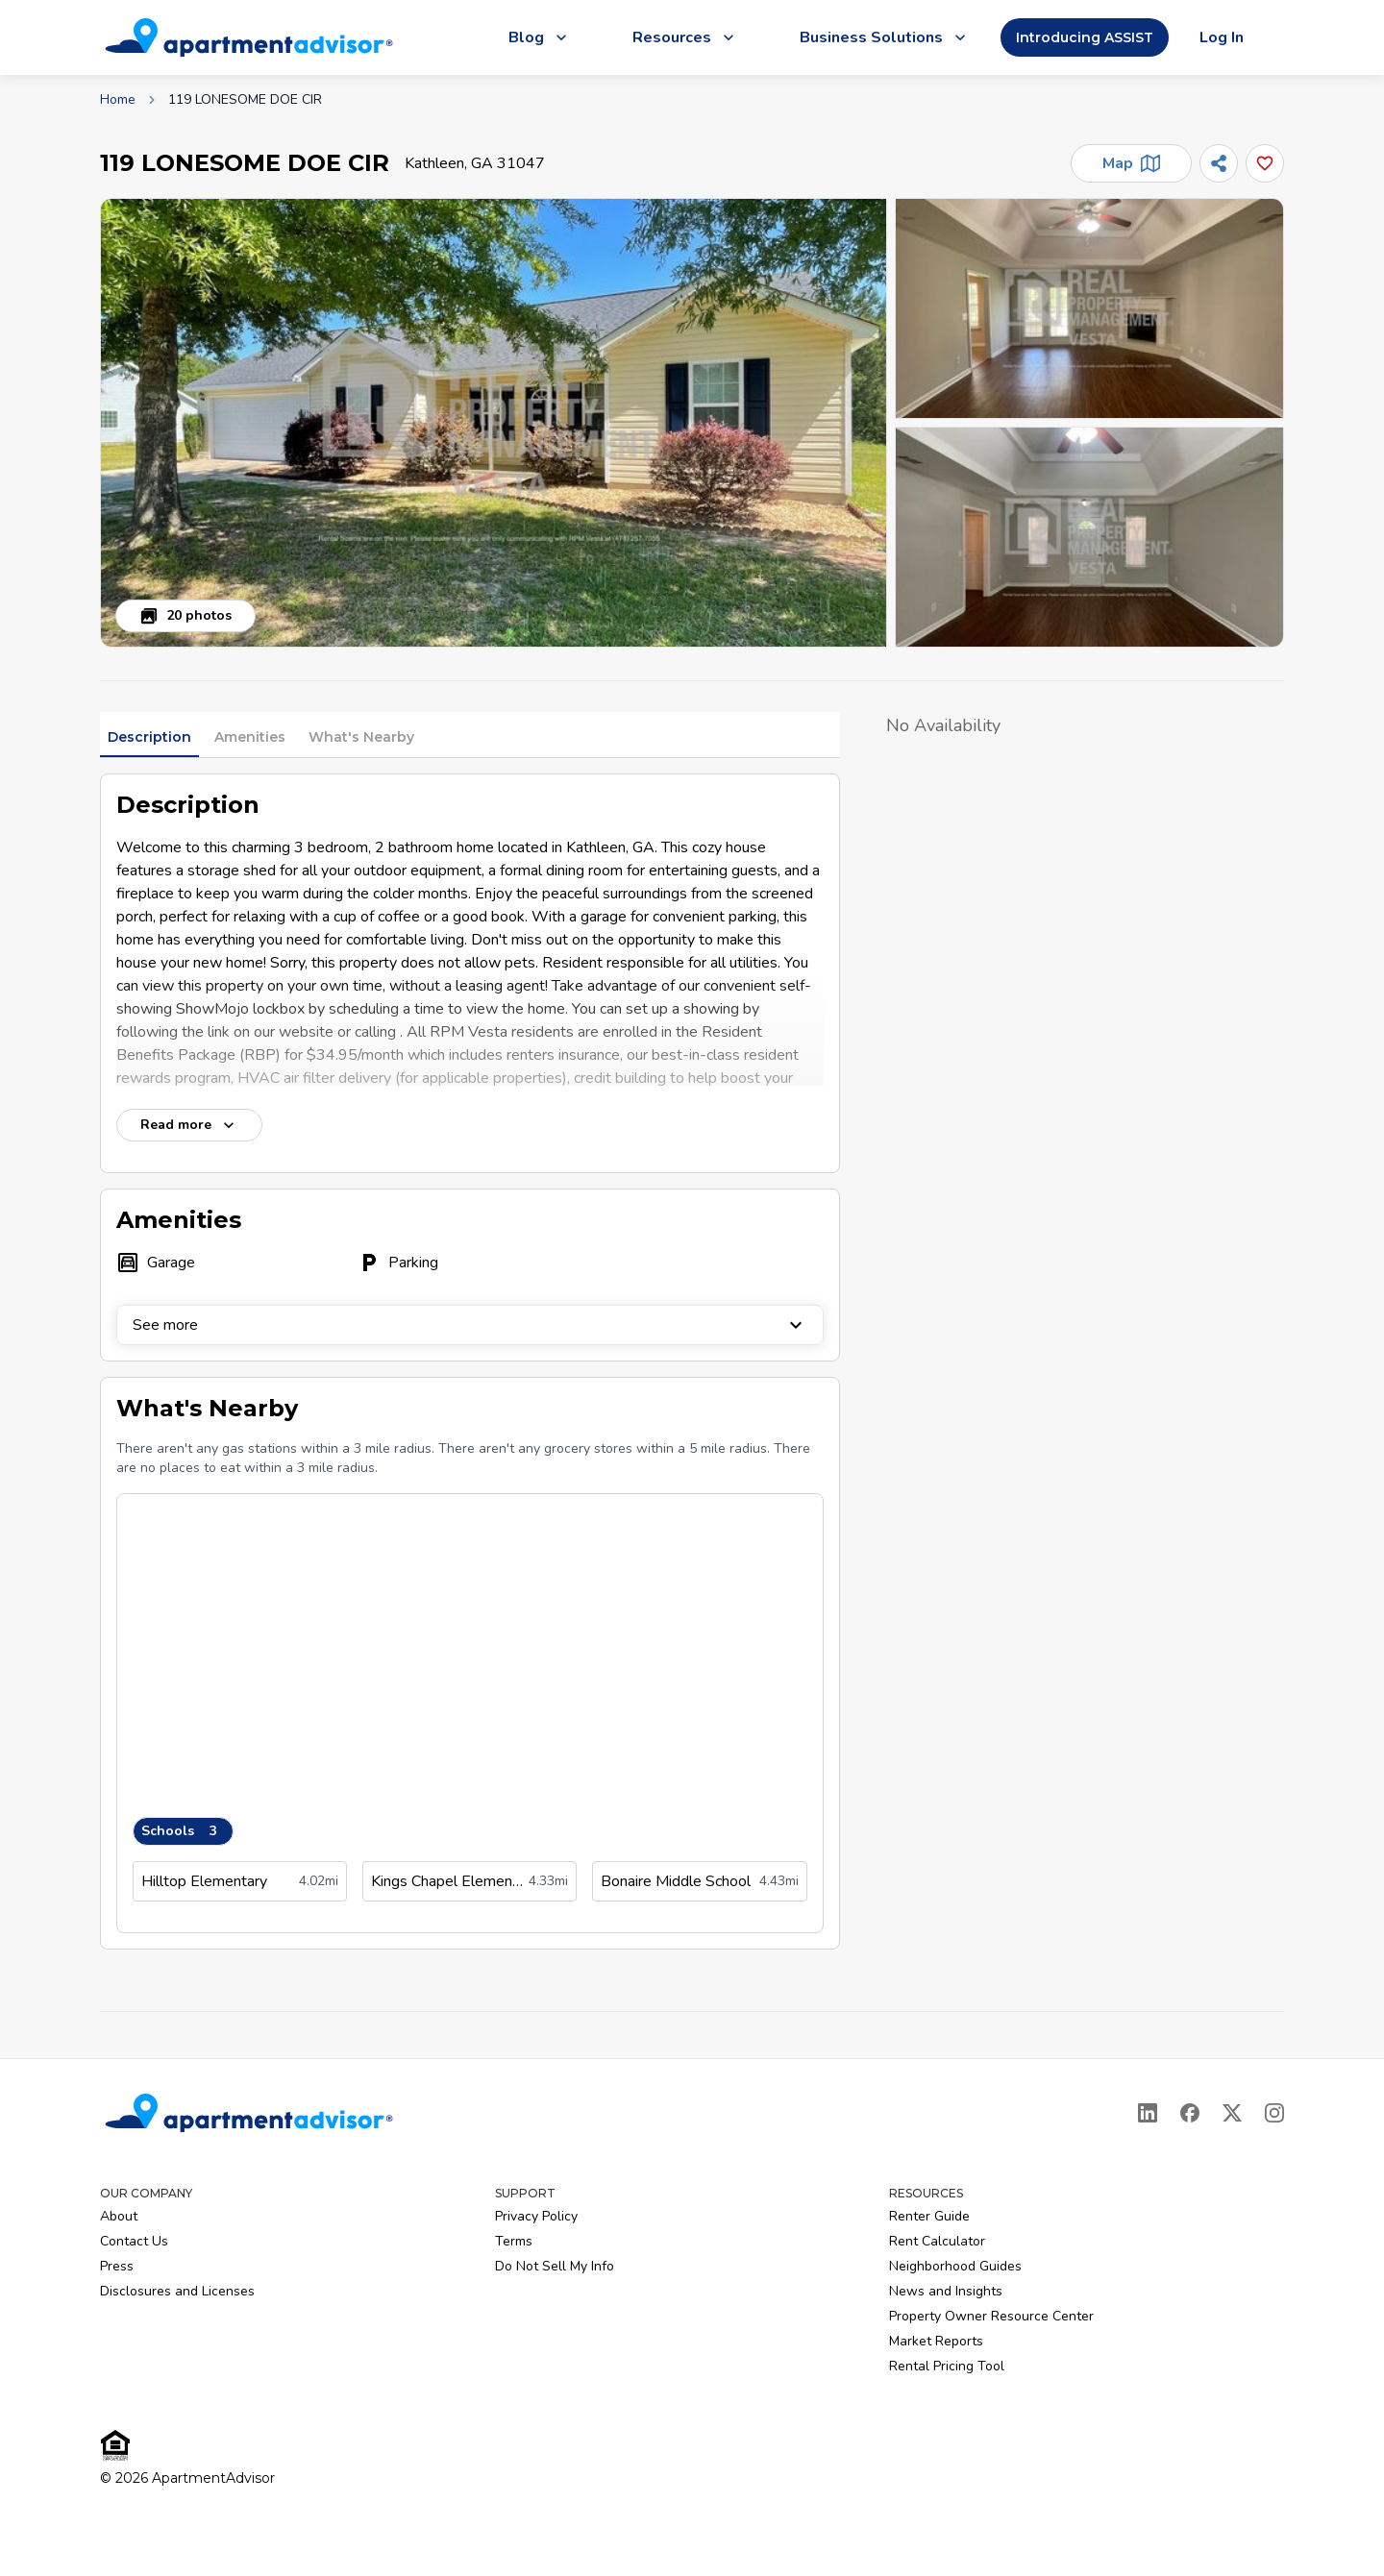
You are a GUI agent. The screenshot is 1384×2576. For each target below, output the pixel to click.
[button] (493, 423)
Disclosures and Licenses (177, 2291)
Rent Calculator (937, 2241)
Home (118, 99)
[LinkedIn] (1147, 2112)
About (118, 2216)
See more (470, 1325)
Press (117, 2266)
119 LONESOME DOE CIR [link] (245, 99)
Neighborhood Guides (955, 2266)
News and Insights (945, 2291)
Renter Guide (929, 2216)
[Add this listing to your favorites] (1265, 163)
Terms (513, 2241)
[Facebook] (1189, 2112)
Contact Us (134, 2241)
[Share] (1218, 163)
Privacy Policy (536, 2216)
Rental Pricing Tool (946, 2366)
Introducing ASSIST (1084, 37)
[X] (1232, 2112)
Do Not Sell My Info (554, 2266)
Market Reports (936, 2341)
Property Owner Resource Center (991, 2316)
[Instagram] (1274, 2112)
